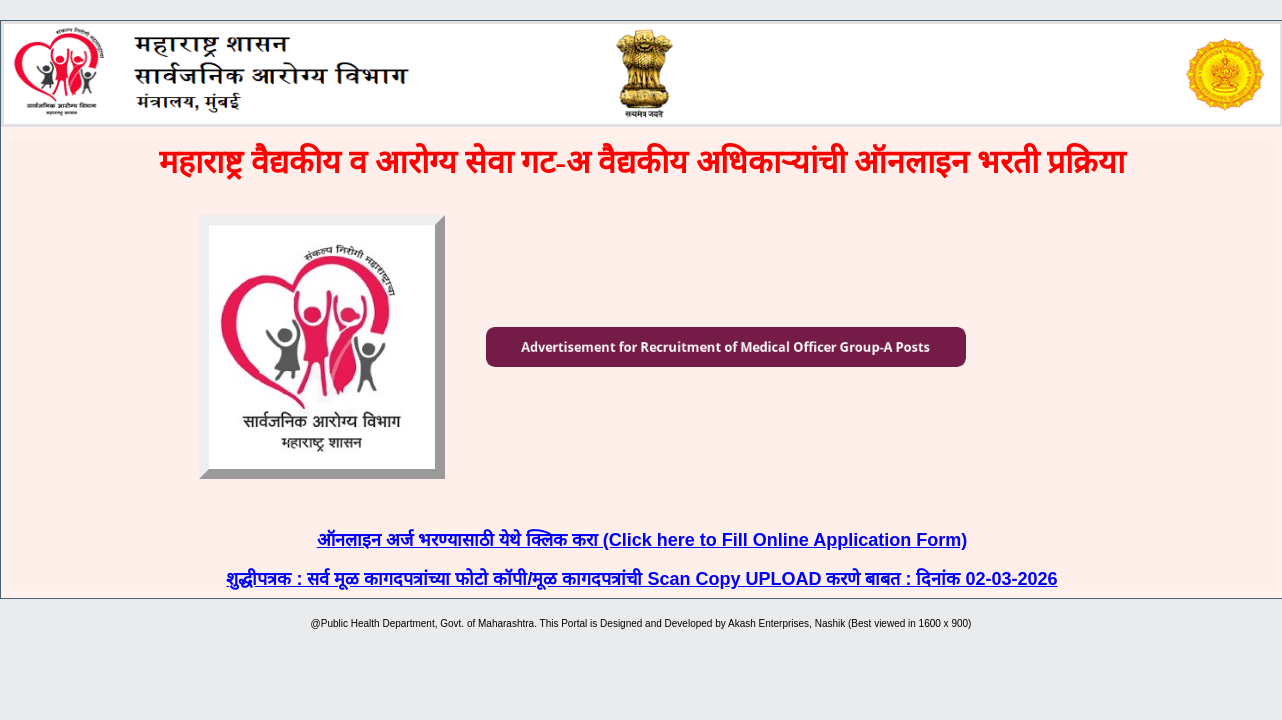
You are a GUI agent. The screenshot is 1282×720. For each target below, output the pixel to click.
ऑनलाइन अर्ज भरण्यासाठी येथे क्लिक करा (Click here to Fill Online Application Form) (642, 540)
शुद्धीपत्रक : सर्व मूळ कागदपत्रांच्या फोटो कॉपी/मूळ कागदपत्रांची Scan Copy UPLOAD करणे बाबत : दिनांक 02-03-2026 (641, 579)
